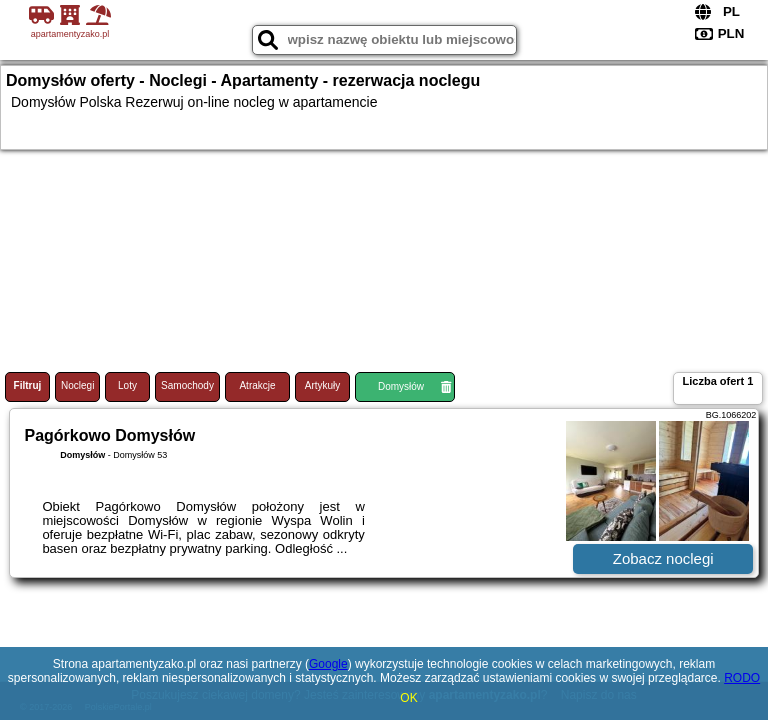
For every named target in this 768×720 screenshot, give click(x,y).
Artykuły (323, 385)
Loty (127, 385)
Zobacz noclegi (663, 558)
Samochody (187, 385)
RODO (742, 678)
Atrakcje (257, 385)
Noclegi (77, 385)
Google (328, 664)
